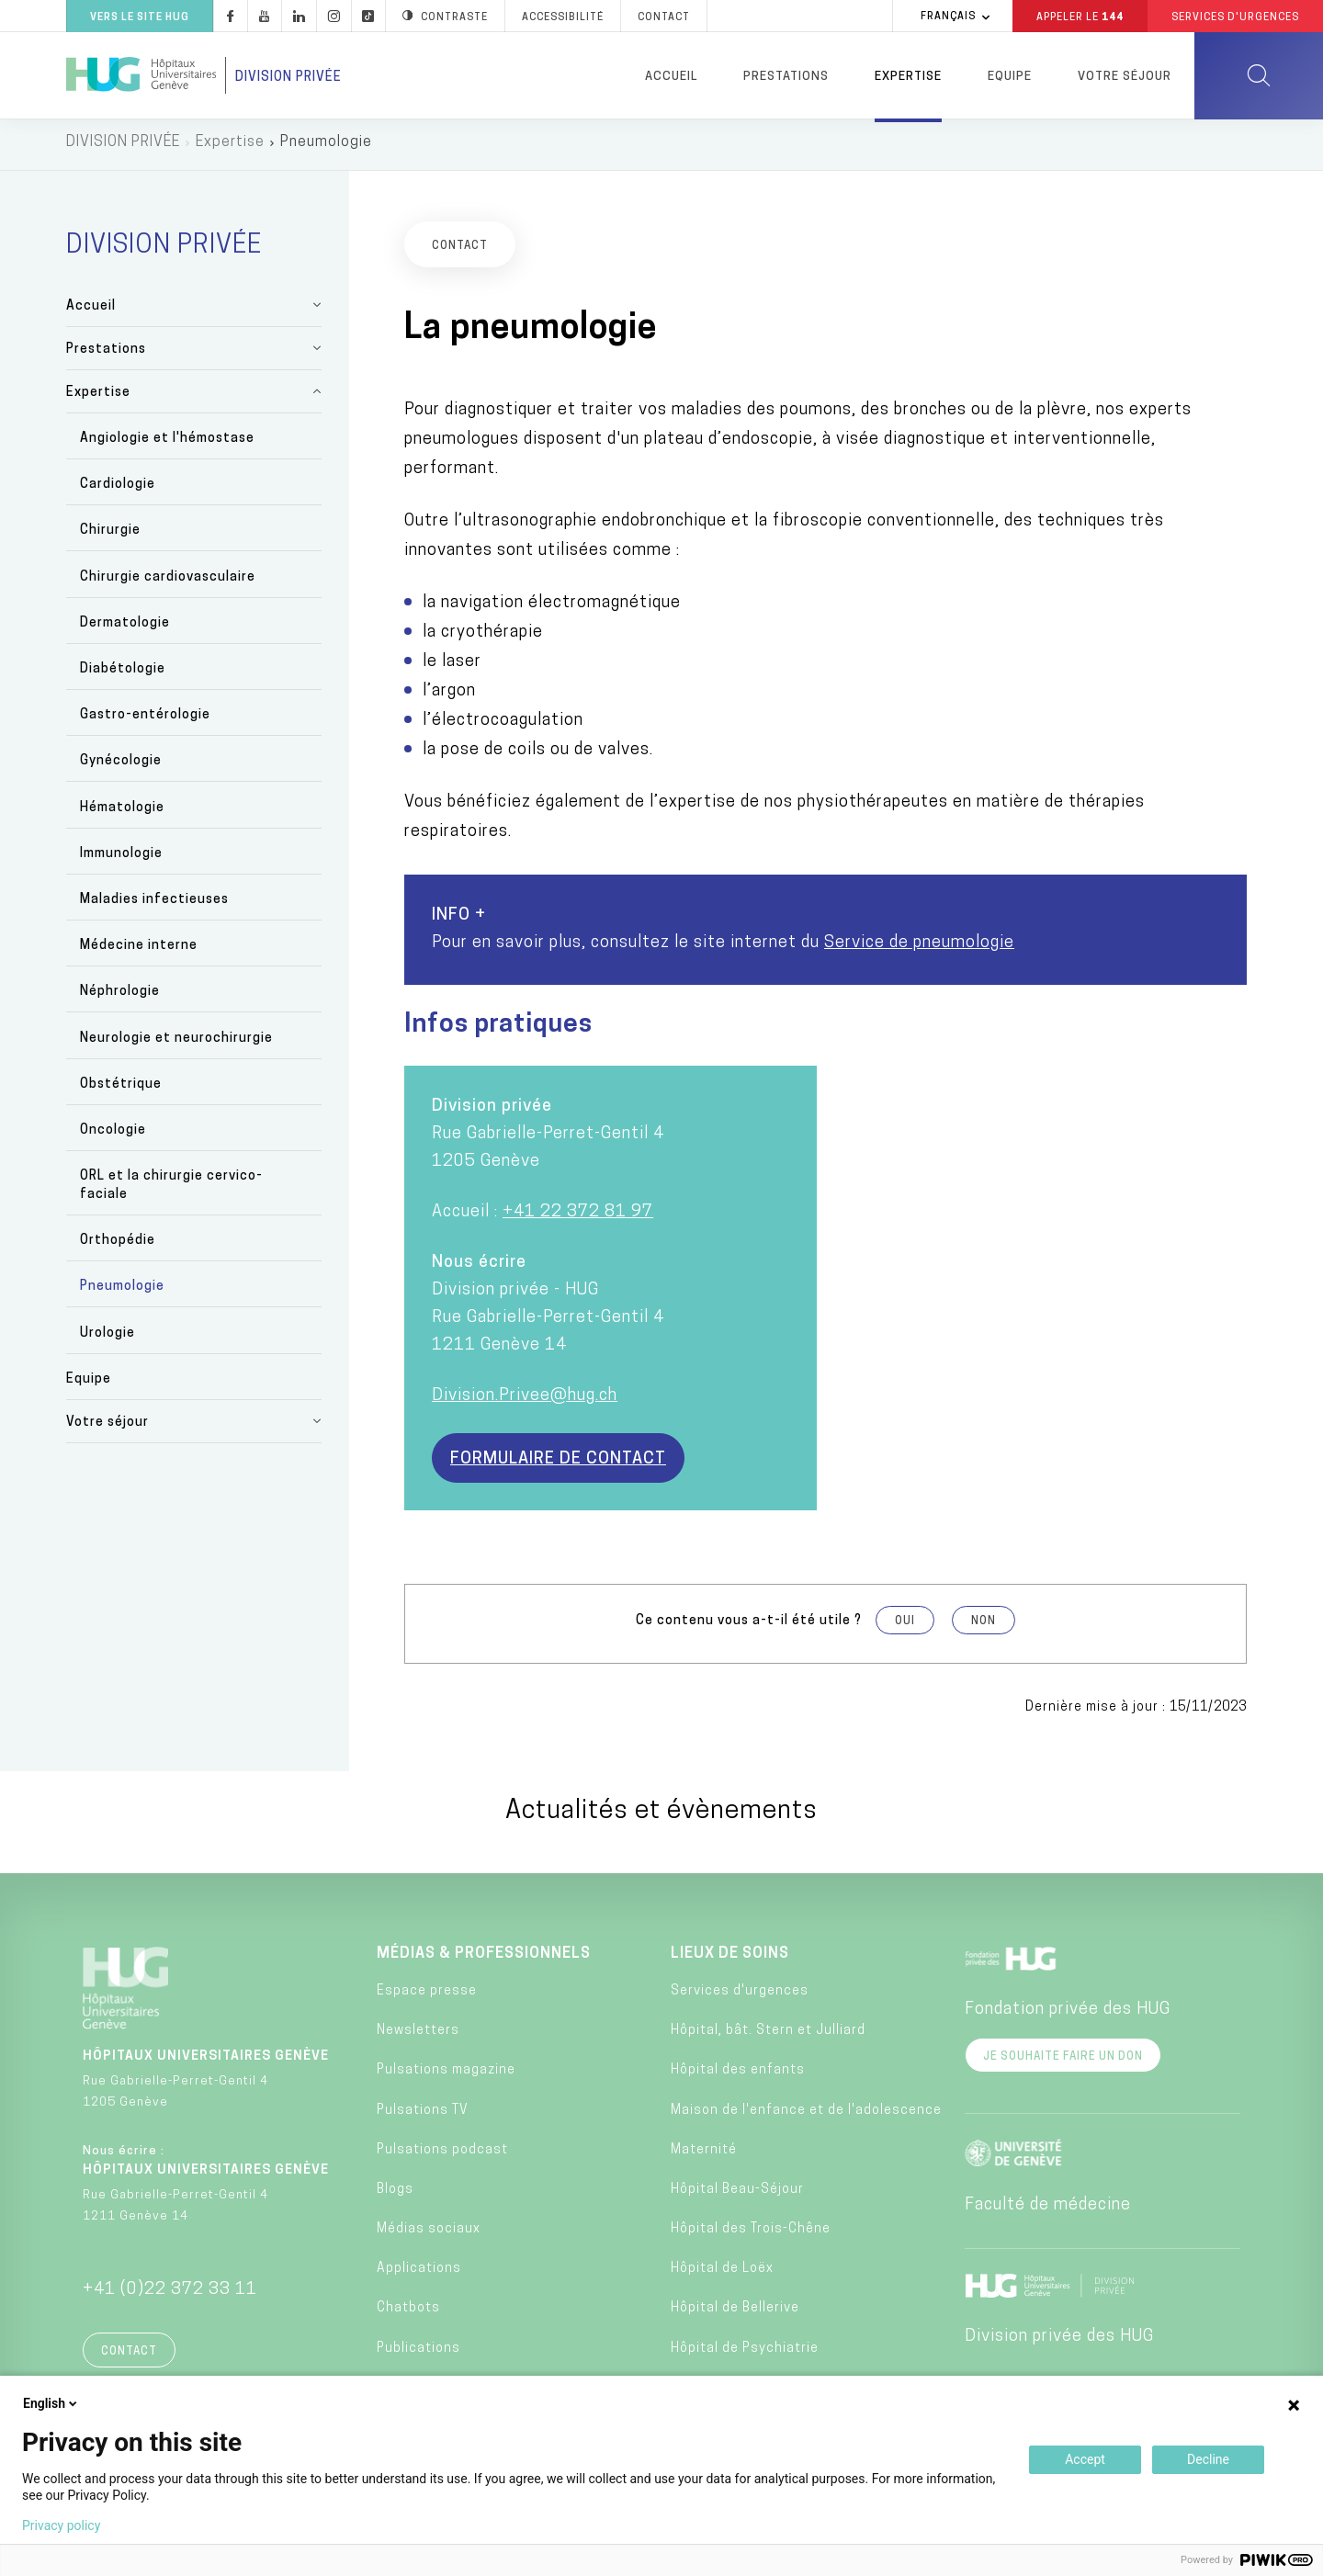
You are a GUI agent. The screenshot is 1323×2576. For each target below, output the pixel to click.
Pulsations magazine (446, 2076)
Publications (418, 2353)
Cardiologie (117, 490)
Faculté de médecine (1048, 2210)
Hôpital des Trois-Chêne (751, 2234)
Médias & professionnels (484, 1958)
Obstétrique (121, 1089)
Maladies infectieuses (154, 904)
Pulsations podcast (442, 2155)
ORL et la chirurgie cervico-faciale (171, 1190)
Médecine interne (139, 950)
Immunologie (121, 858)
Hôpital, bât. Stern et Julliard (768, 2035)
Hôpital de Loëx (722, 2274)
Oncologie (113, 1135)
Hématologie (122, 812)
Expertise (908, 77)
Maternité (704, 2155)
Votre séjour (1124, 77)
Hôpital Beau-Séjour (737, 2194)
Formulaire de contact (558, 1464)
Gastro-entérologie (145, 721)
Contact (129, 2356)
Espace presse (427, 1996)
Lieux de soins (730, 1958)
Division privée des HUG (1059, 2341)
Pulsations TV (423, 2115)
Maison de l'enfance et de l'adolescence (806, 2115)
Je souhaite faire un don (1063, 2061)
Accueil (671, 77)
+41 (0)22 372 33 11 (170, 2294)
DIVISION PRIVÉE (123, 147)
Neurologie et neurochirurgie (176, 1043)
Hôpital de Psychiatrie (745, 2353)
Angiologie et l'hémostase (167, 443)
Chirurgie (110, 536)
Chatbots (408, 2314)
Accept (1085, 2459)
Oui (905, 1626)
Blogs (395, 2194)
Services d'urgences (739, 1996)
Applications (419, 2274)
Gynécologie (121, 767)
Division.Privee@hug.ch (524, 1400)
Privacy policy (61, 2525)
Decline (1208, 2459)
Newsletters (418, 2035)
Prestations (786, 77)
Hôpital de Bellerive (735, 2314)
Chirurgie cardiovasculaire (167, 582)
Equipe (1010, 77)
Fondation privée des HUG (1067, 2014)
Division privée (288, 78)
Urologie (107, 1338)
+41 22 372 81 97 (578, 1217)
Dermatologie (125, 628)
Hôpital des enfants (738, 2076)
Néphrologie (120, 997)
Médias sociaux (429, 2234)
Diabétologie (122, 674)
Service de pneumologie (919, 947)
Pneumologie (122, 1292)
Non (983, 1626)
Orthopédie (117, 1246)
